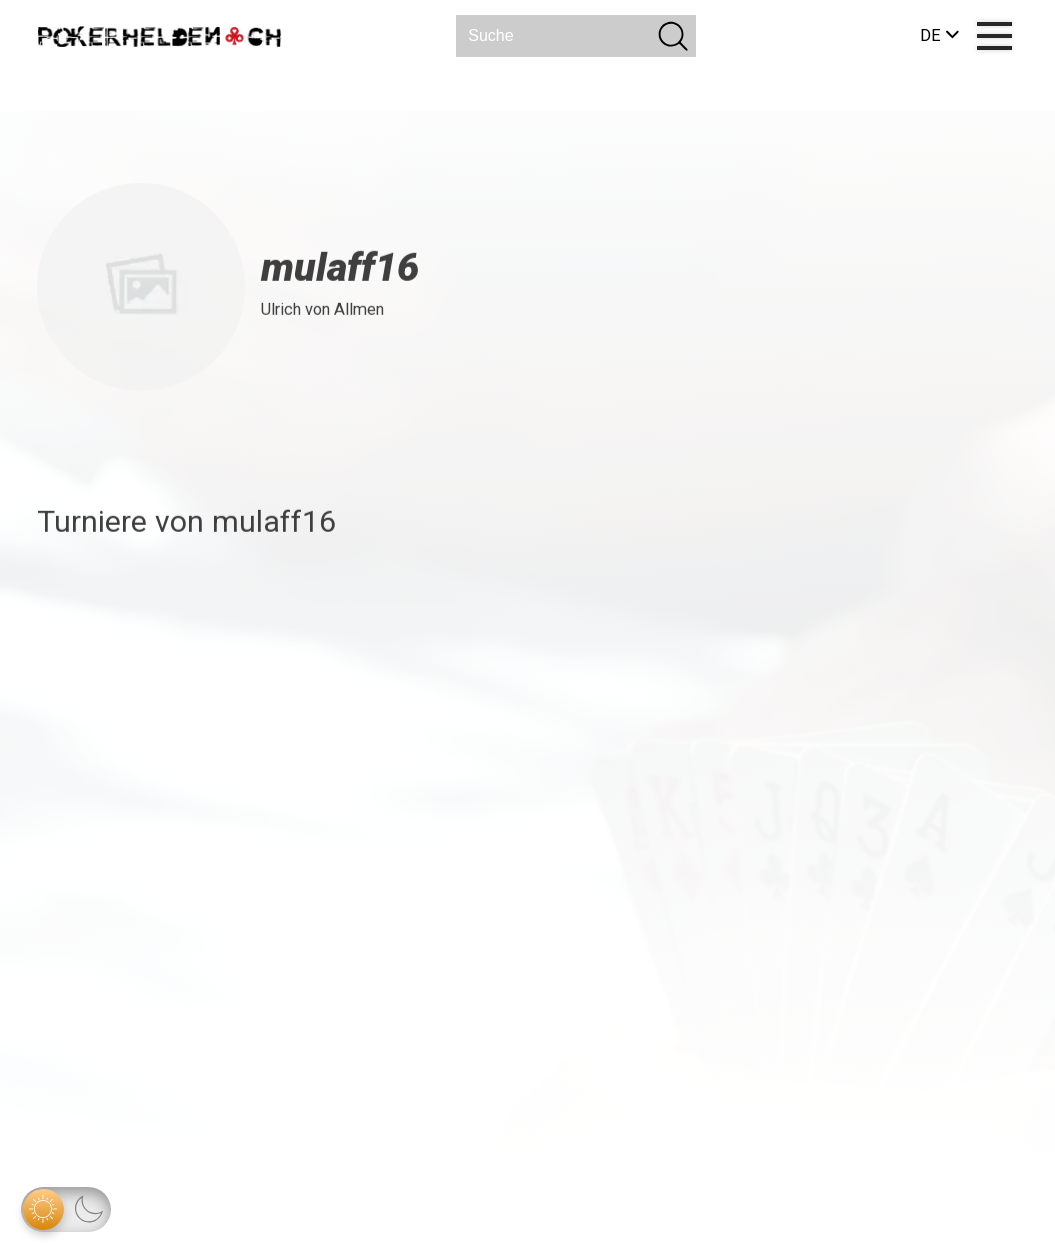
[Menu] (994, 36)
